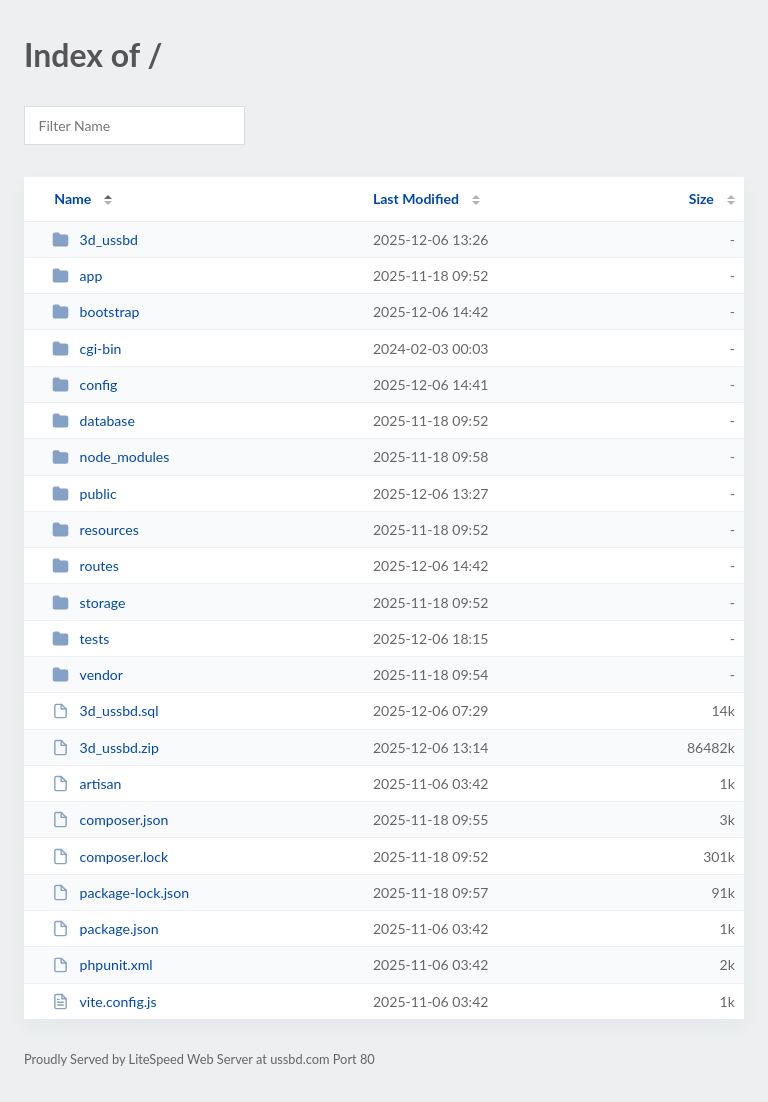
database (93, 420)
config (84, 384)
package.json (105, 928)
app (77, 275)
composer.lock (110, 856)
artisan (86, 783)
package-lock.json (120, 892)
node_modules (110, 456)
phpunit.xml (102, 964)
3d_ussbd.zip (105, 747)
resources (95, 529)
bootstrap (95, 311)
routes (85, 565)
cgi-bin (86, 348)
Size (701, 198)
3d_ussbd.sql (105, 710)
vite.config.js (104, 1001)
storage (88, 602)
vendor (87, 674)
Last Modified (416, 198)
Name (72, 198)
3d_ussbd (95, 239)
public (84, 493)
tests (80, 638)
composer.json (110, 819)
